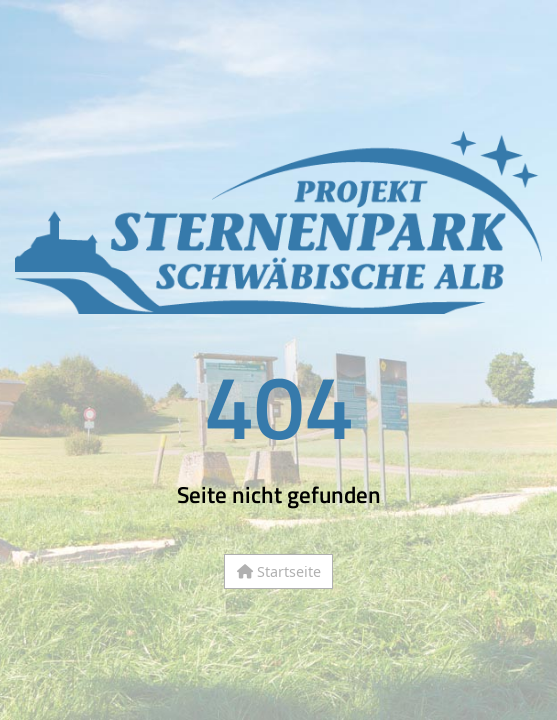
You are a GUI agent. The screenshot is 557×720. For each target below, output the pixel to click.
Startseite (279, 571)
